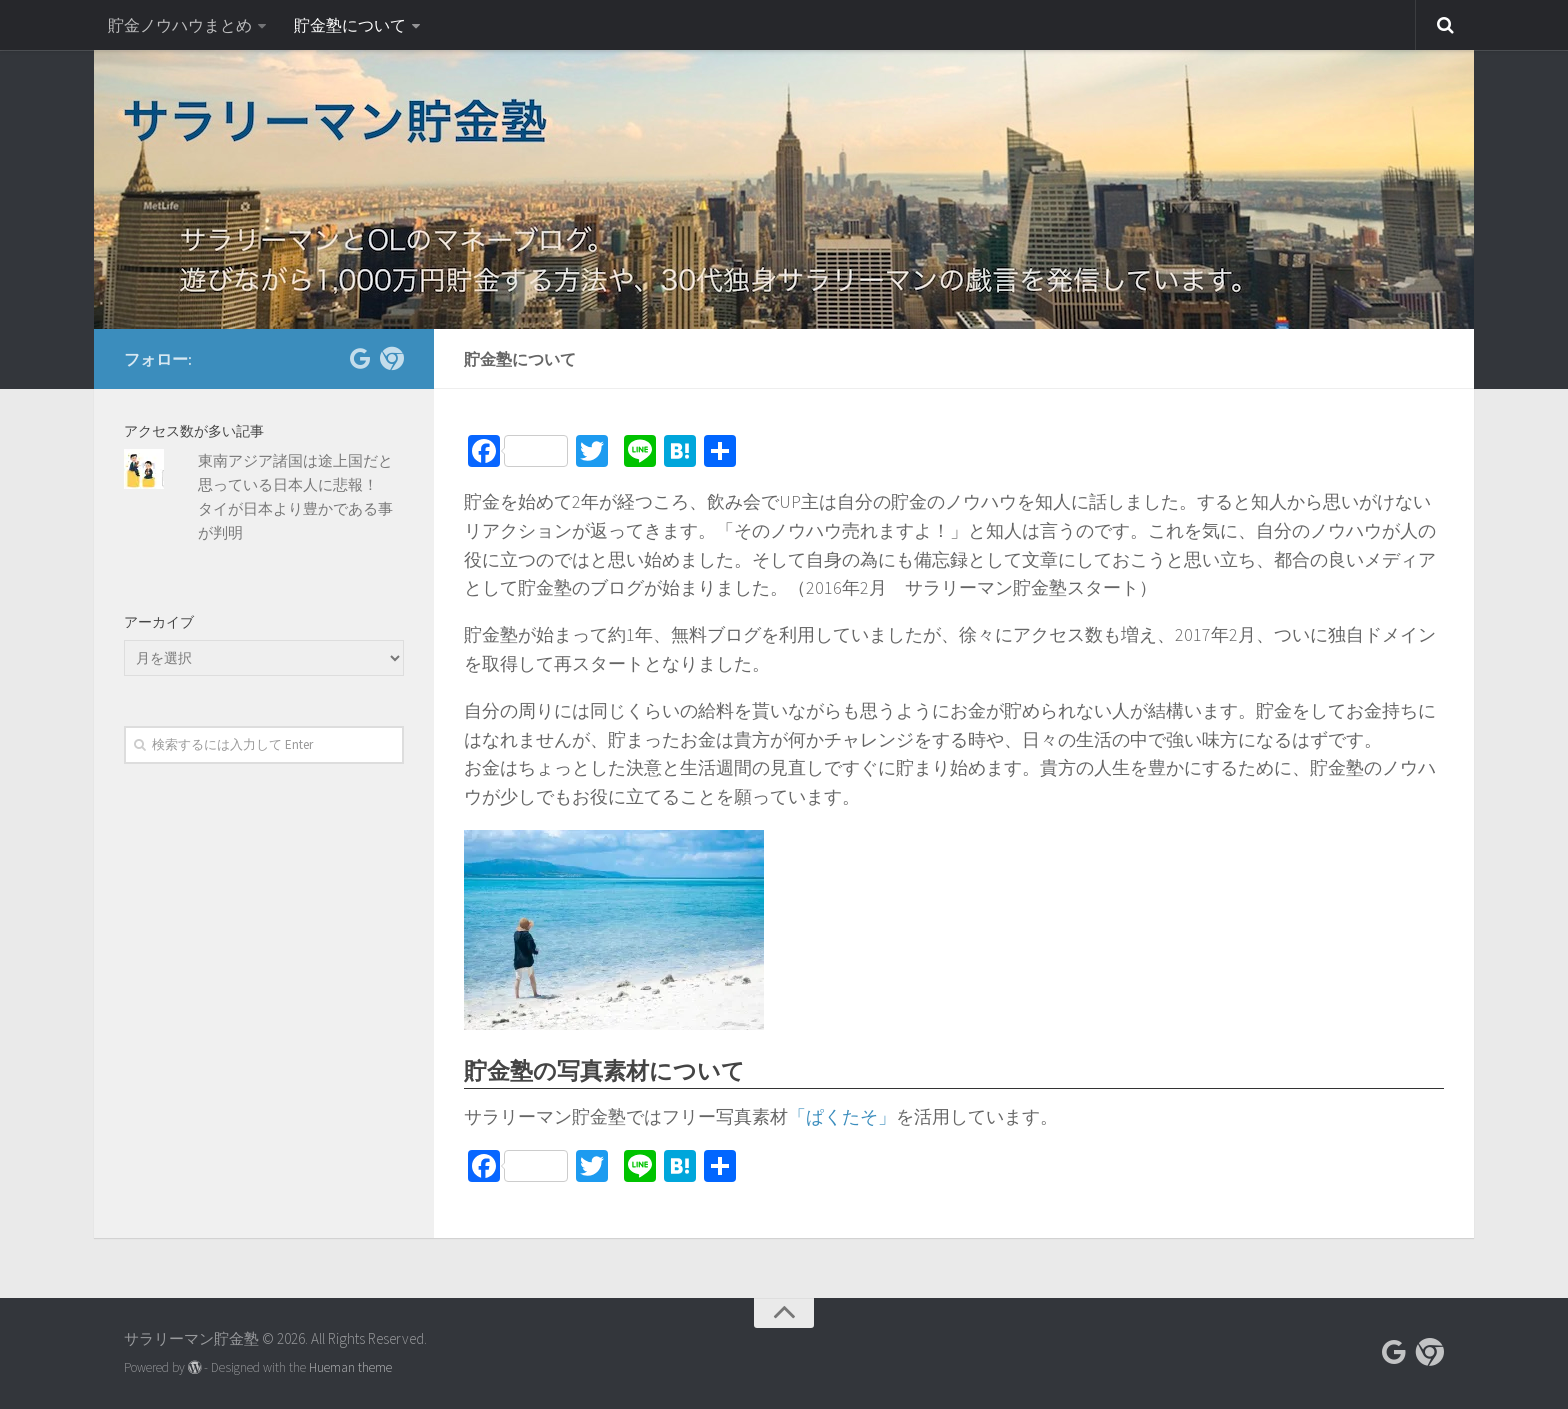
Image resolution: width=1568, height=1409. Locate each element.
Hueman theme (350, 1367)
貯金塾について (350, 25)
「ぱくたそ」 (842, 1116)
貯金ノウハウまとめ (180, 25)
